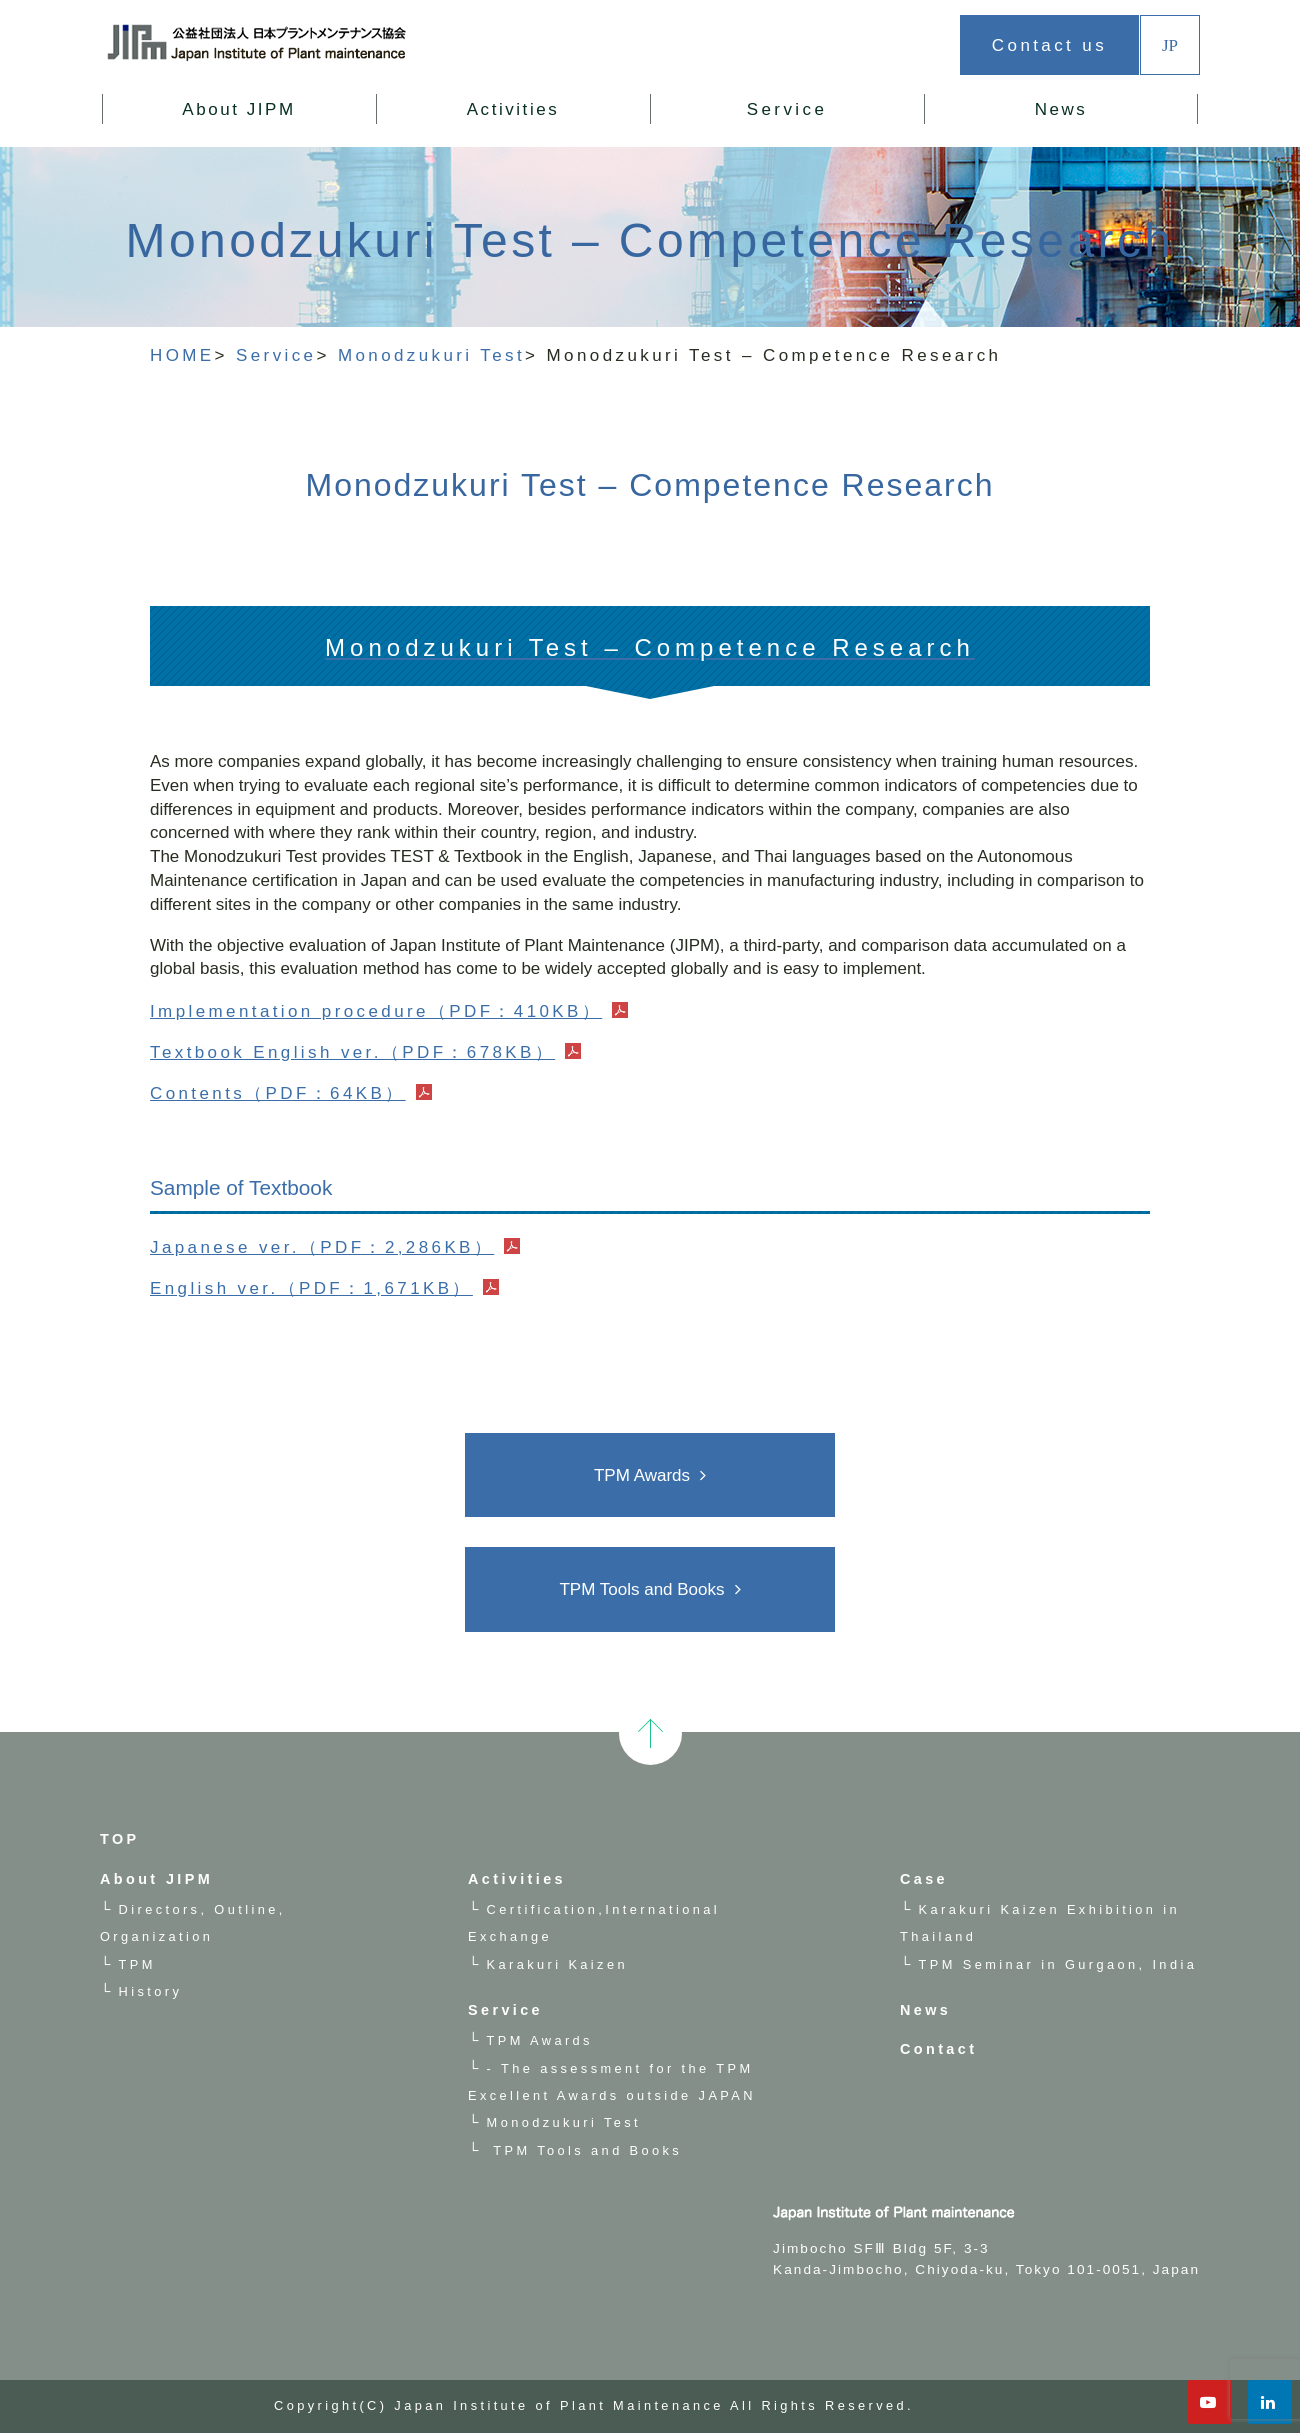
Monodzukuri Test (564, 2122)
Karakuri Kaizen (557, 1964)
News (1061, 109)
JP (1170, 44)
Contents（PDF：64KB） (278, 1093)
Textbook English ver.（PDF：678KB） (353, 1052)
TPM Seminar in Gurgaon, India (1058, 1964)
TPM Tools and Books (641, 1589)
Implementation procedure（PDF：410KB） (376, 1011)
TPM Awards (642, 1475)
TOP (120, 1839)
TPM (137, 1964)
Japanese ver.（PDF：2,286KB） (322, 1247)
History (151, 1991)
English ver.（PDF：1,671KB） (311, 1288)
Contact (938, 2049)
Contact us (1049, 45)
